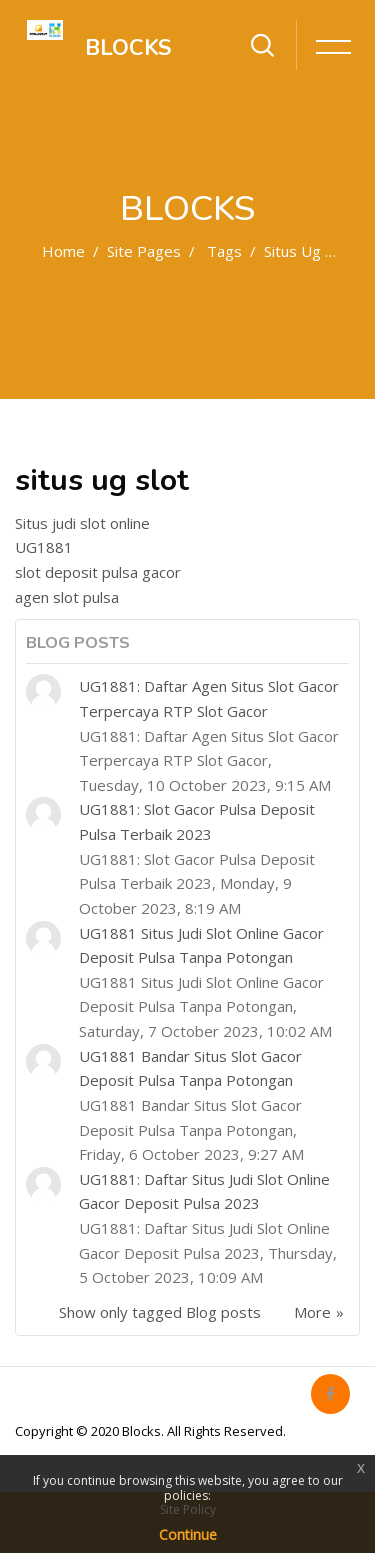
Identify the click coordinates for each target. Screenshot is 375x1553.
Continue (188, 1534)
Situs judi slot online (82, 523)
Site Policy (188, 1509)
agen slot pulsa (67, 597)
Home (63, 251)
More (312, 1312)
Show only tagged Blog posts (160, 1312)
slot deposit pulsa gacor (98, 572)
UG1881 (44, 547)
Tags (224, 251)
